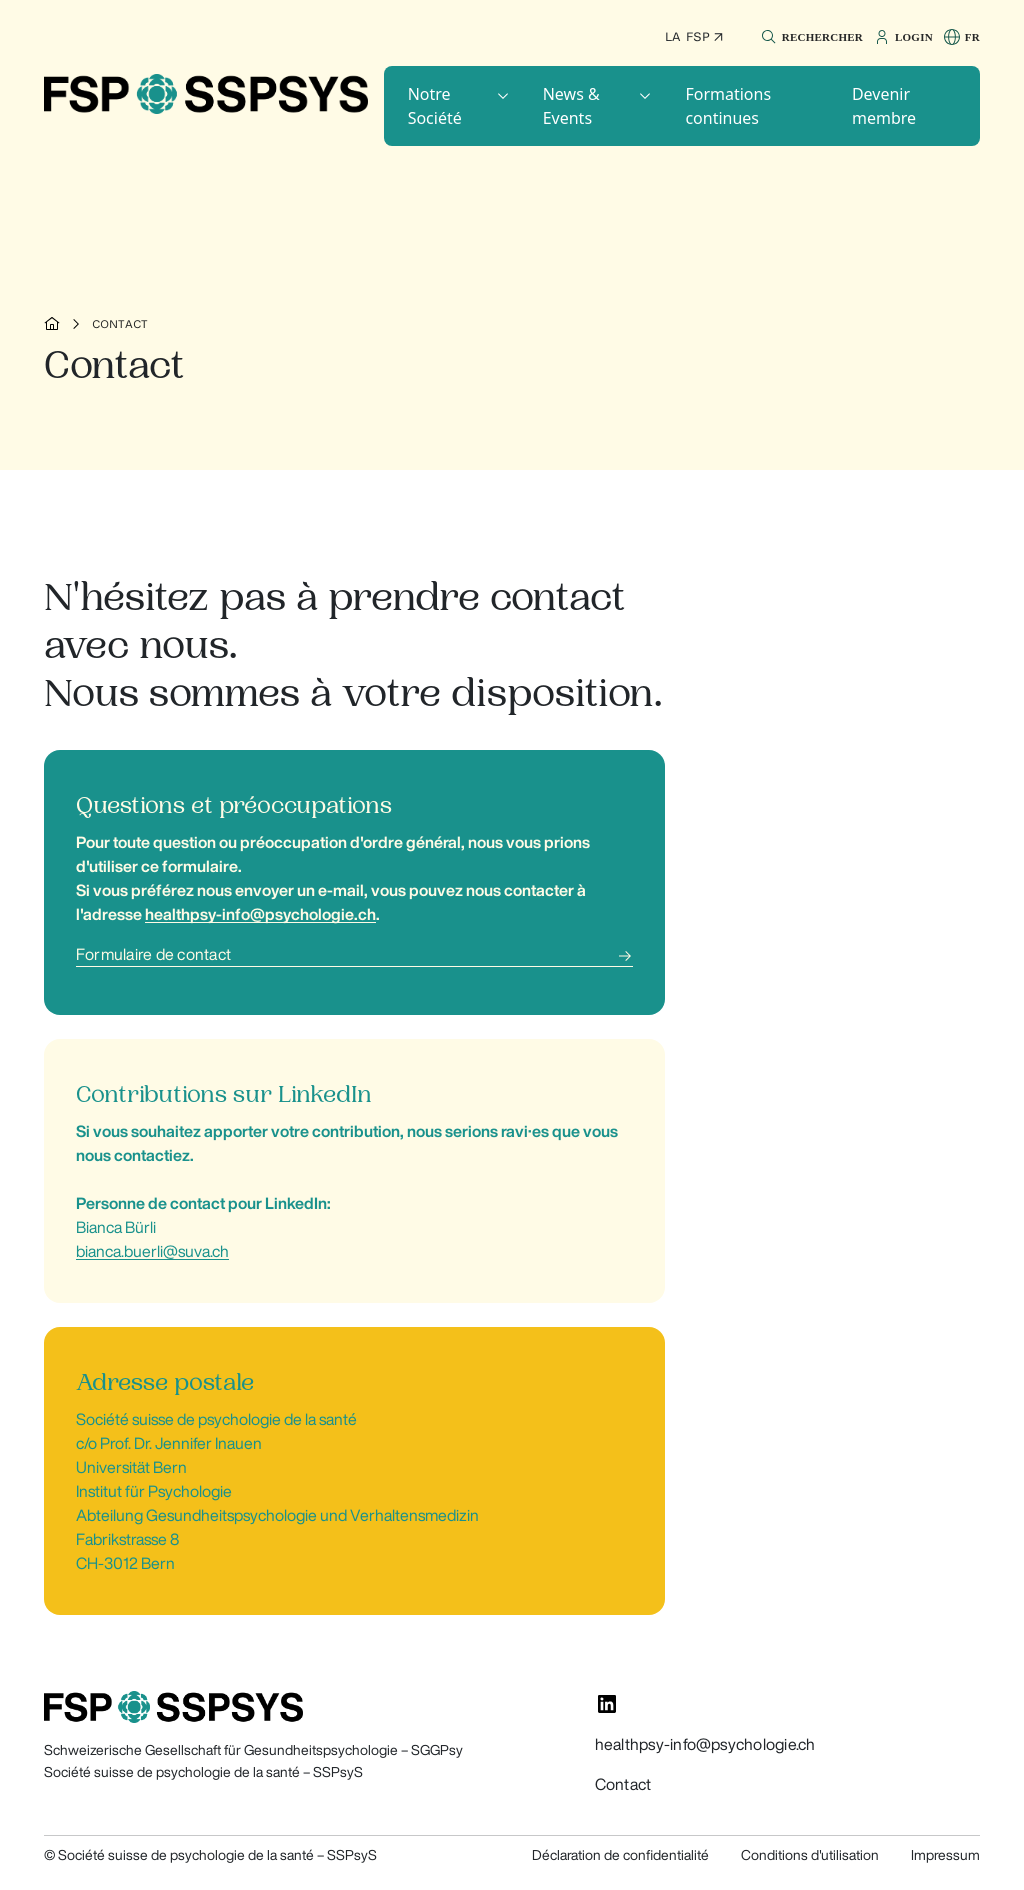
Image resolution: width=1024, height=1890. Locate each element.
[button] (809, 37)
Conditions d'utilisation (810, 1855)
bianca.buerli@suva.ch (152, 1251)
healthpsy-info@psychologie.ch (705, 1744)
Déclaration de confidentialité (620, 1855)
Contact (120, 324)
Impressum (945, 1855)
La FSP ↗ (694, 36)
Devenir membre (884, 106)
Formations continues (728, 106)
